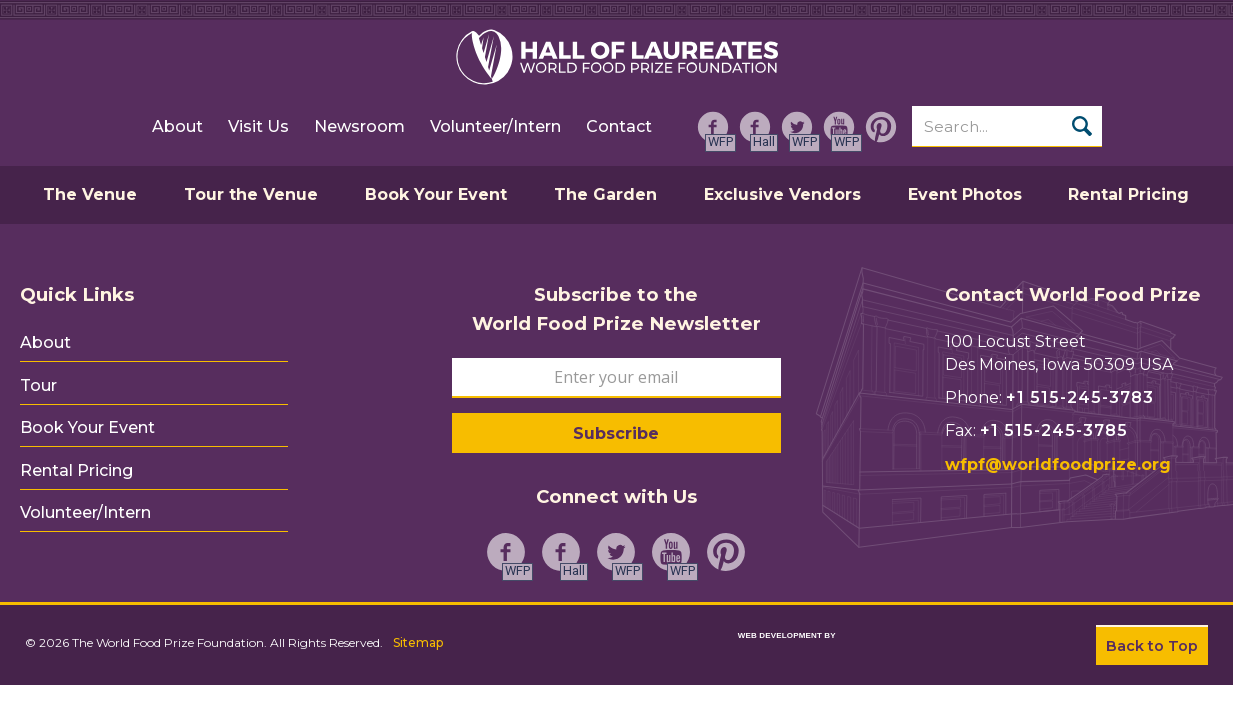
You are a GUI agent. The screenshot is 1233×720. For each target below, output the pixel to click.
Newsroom (358, 130)
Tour (38, 379)
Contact (618, 130)
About (176, 130)
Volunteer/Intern (494, 130)
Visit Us (257, 130)
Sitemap (421, 639)
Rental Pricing (76, 457)
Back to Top (1152, 646)
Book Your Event (87, 418)
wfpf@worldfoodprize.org (1058, 464)
